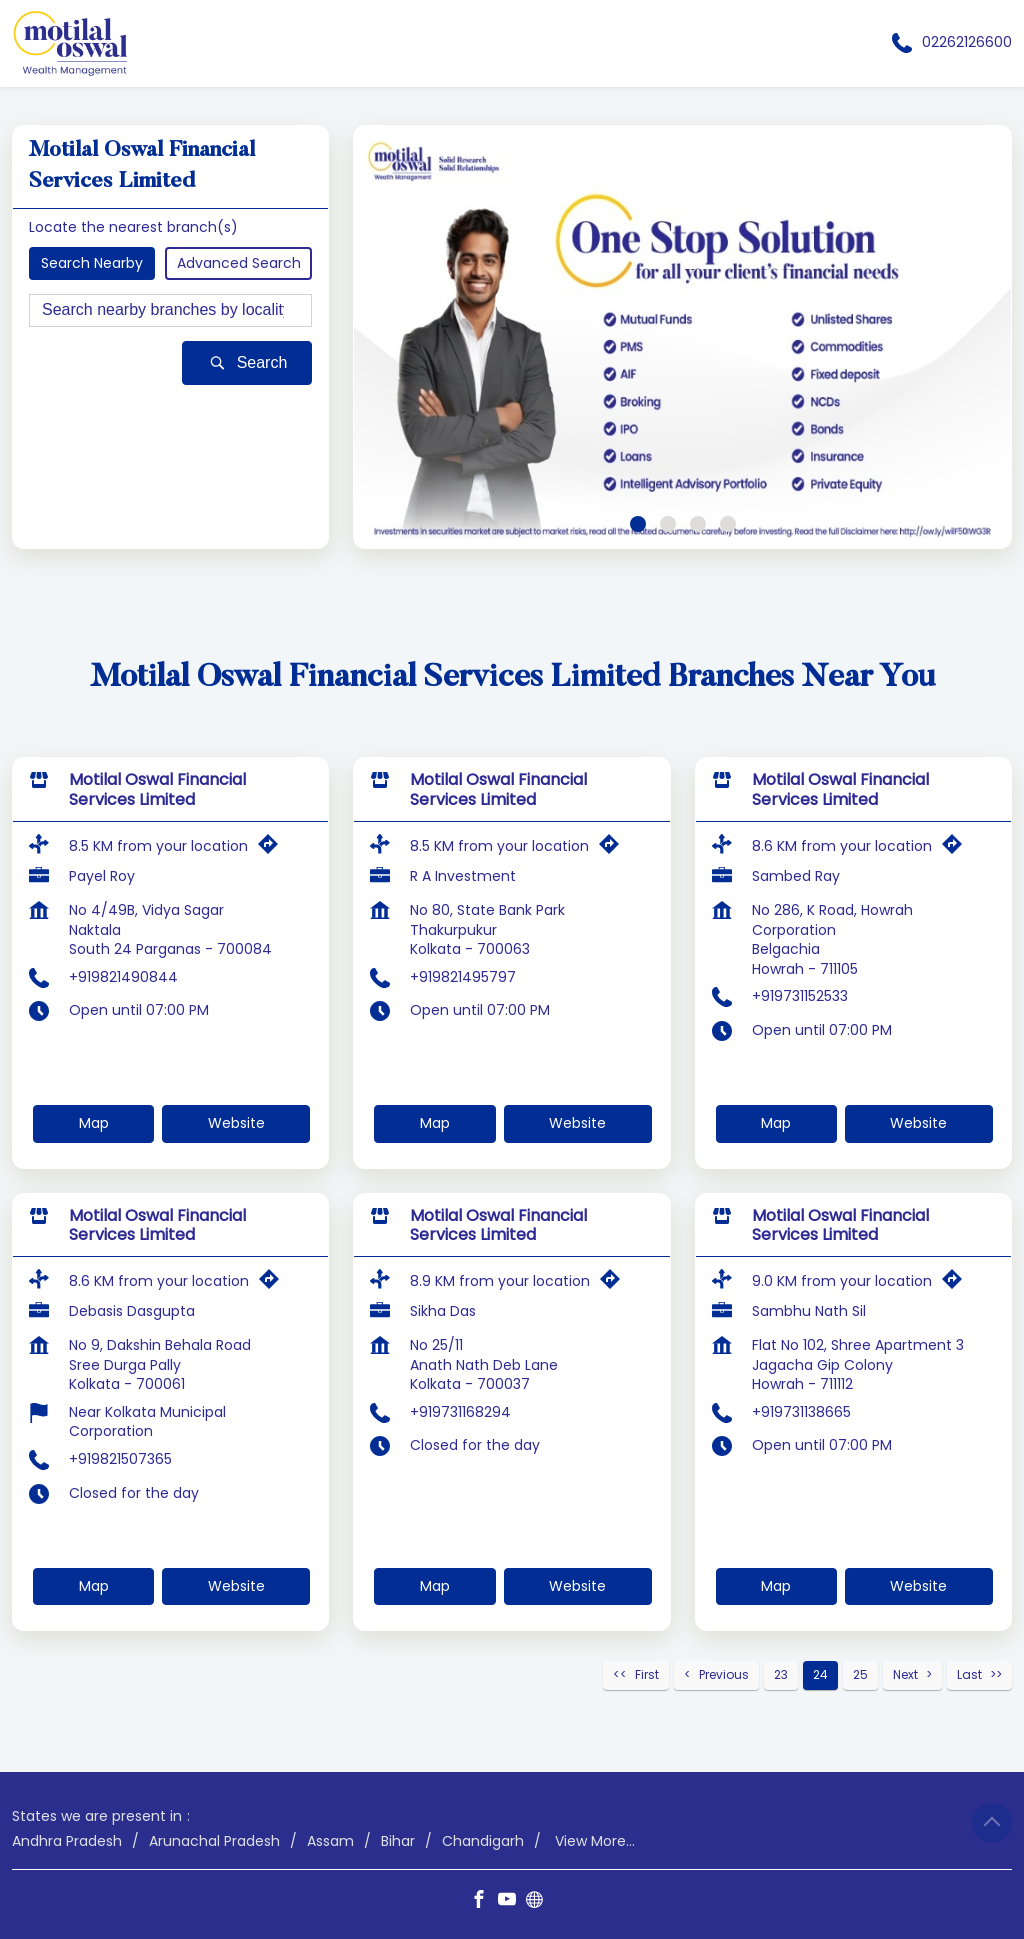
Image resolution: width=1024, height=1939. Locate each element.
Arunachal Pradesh (214, 1840)
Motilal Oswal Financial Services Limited (157, 789)
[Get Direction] (273, 849)
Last (969, 1674)
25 (860, 1674)
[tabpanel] (682, 337)
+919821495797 (463, 976)
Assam (330, 1840)
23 (781, 1674)
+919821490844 (123, 976)
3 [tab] (698, 524)
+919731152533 (800, 996)
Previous (724, 1674)
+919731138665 (801, 1412)
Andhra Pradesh (67, 1840)
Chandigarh (483, 1840)
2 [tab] (668, 524)
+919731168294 (460, 1412)
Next (905, 1674)
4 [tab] (728, 524)
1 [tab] (638, 524)
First (647, 1674)
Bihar (398, 1840)
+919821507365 (120, 1459)
